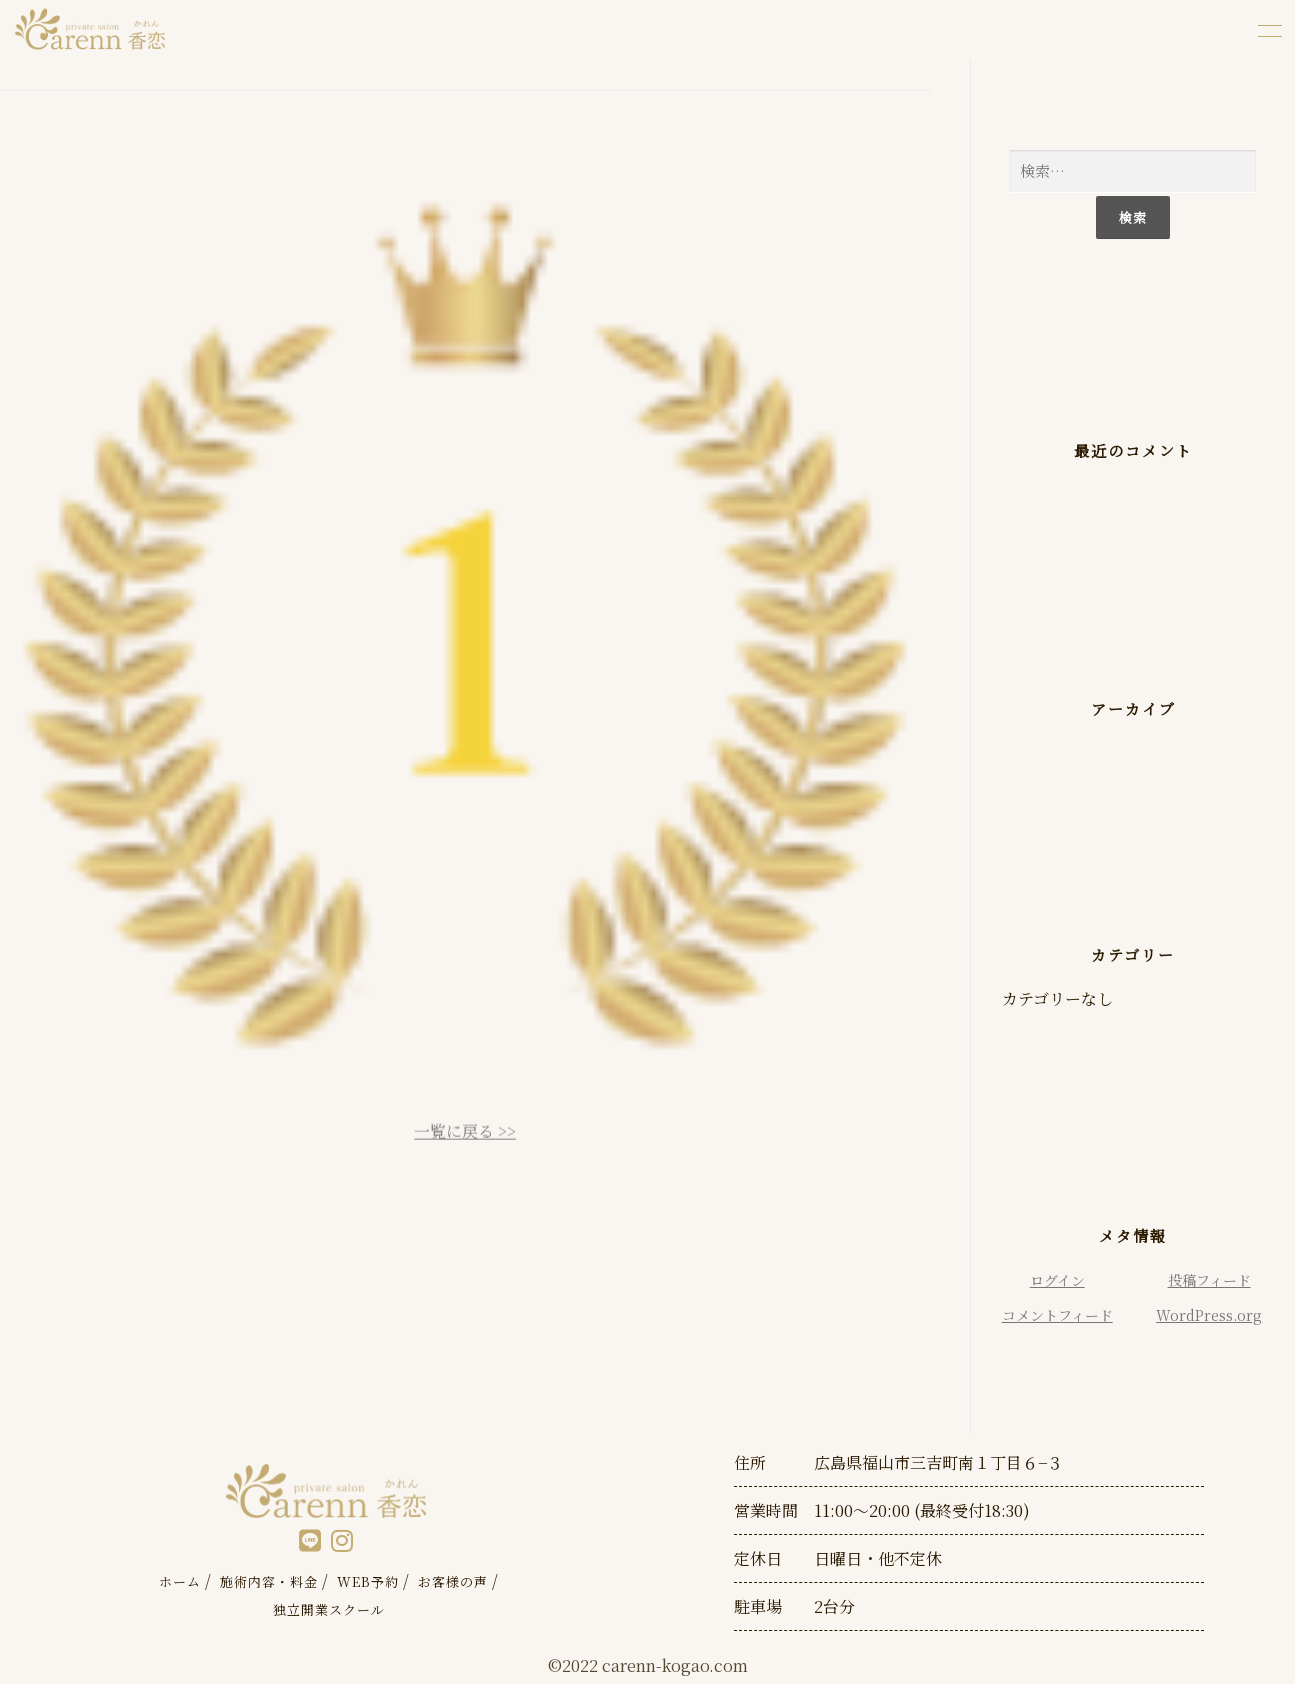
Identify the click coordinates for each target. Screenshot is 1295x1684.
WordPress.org (1209, 1315)
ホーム (180, 1581)
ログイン (1057, 1280)
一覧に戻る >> (465, 1140)
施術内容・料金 (269, 1581)
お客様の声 (453, 1581)
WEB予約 (368, 1581)
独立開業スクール (329, 1609)
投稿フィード (1209, 1280)
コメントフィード (1057, 1315)
